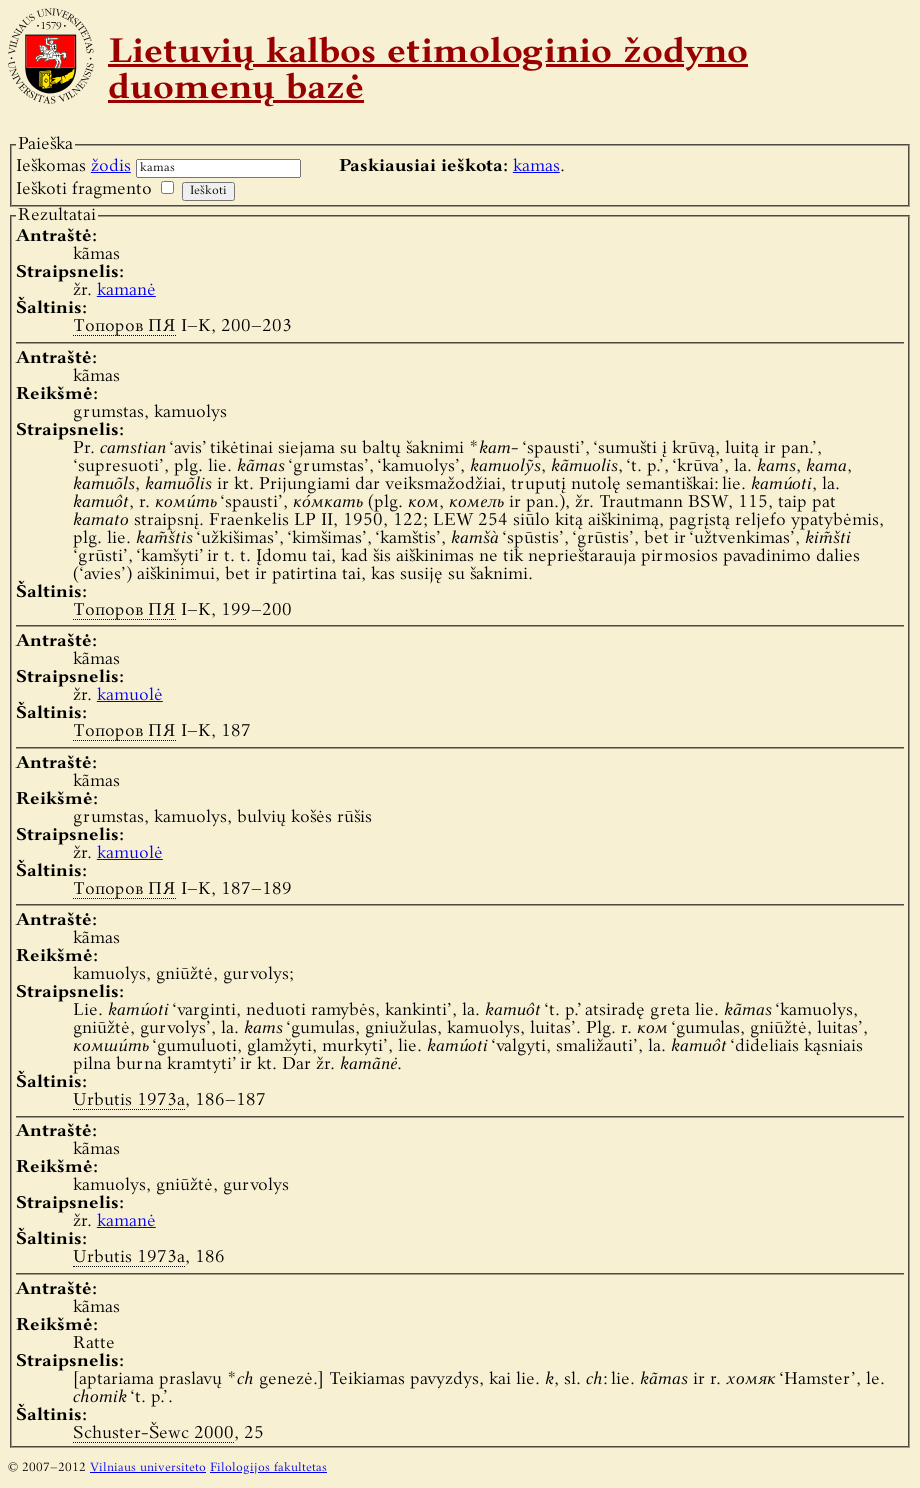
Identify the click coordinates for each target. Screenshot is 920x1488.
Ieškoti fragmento (84, 189)
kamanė (126, 290)
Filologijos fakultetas (268, 1468)
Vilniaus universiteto (148, 1468)
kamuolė (130, 695)
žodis (111, 166)
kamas (536, 166)
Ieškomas (73, 166)
